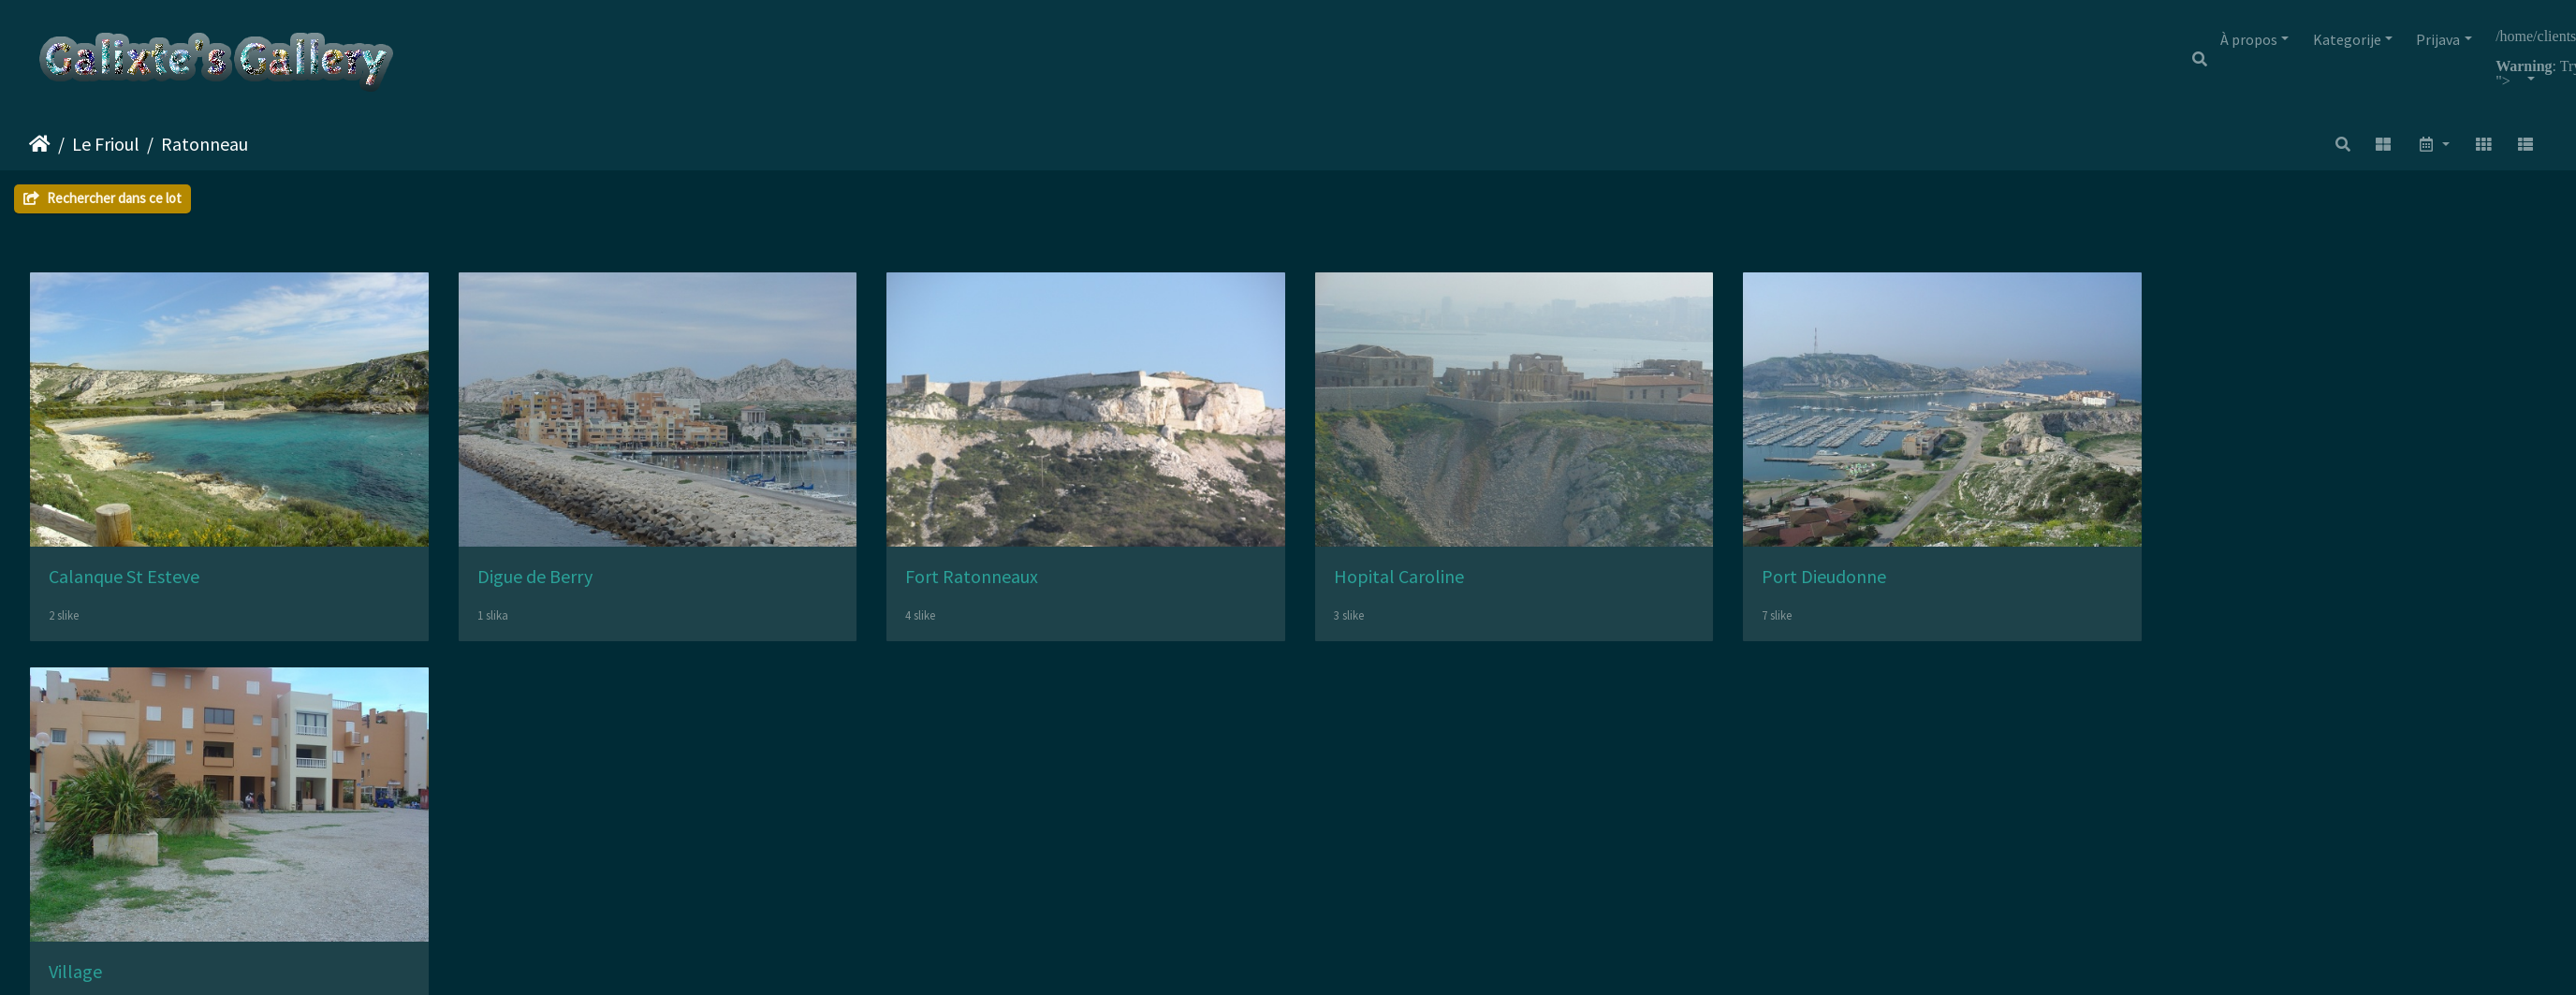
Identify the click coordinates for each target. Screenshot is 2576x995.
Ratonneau (204, 143)
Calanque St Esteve (124, 591)
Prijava (2438, 39)
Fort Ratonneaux (1013, 591)
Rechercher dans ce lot (102, 198)
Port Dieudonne (1909, 591)
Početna (40, 144)
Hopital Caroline (1463, 591)
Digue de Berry (555, 591)
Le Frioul (105, 143)
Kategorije (2347, 39)
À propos (2248, 39)
